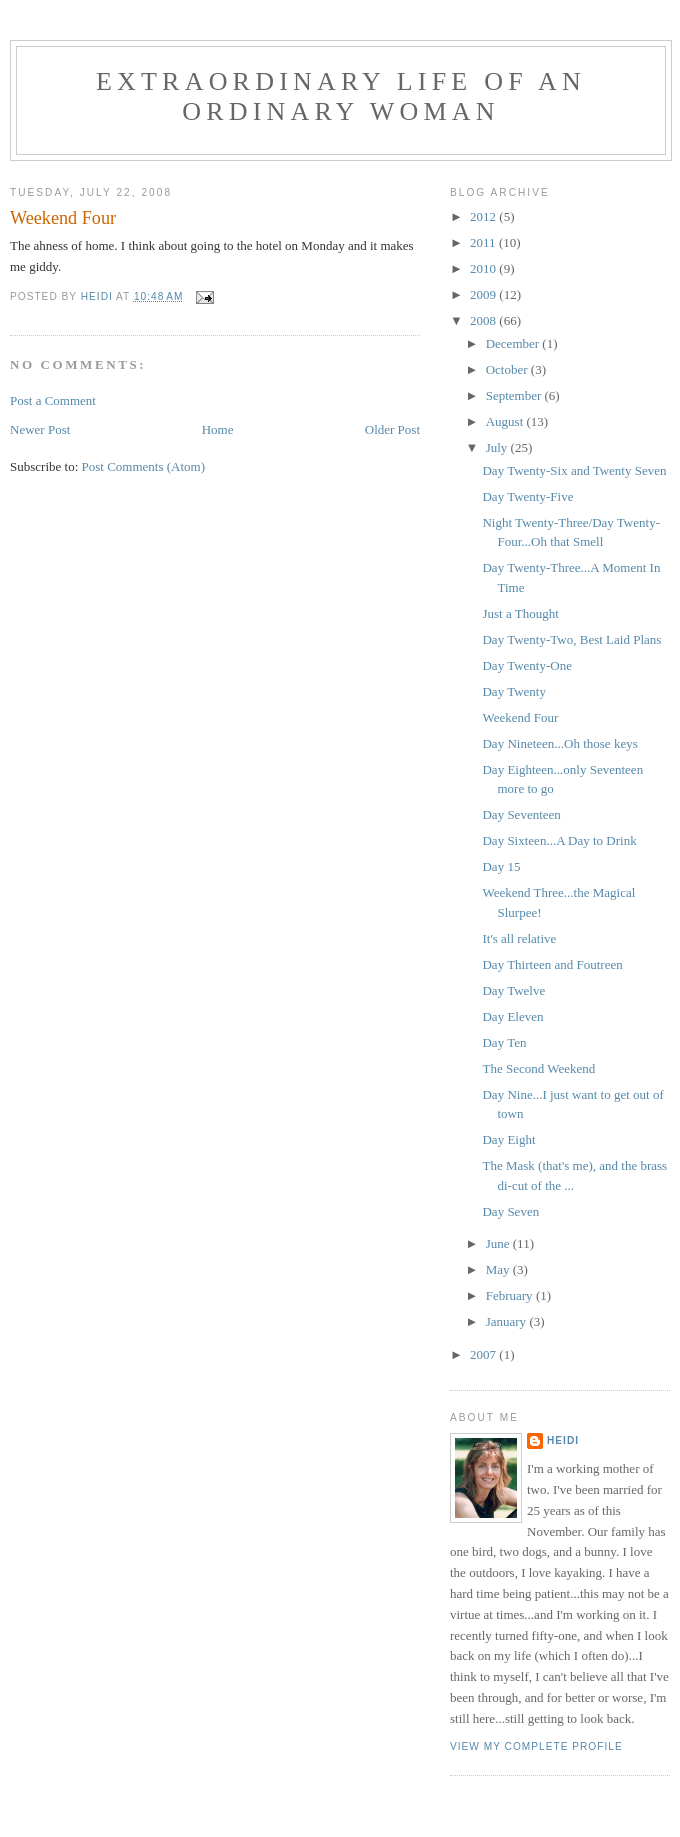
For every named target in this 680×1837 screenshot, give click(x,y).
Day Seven (510, 1211)
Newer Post (40, 429)
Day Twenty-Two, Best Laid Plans (571, 639)
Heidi (563, 1440)
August (506, 421)
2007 (484, 1354)
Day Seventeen (521, 814)
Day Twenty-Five (527, 496)
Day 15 (501, 866)
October (508, 369)
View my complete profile (536, 1746)
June (499, 1243)
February (511, 1295)
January (508, 1321)
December (514, 343)
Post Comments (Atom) (144, 466)
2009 (484, 294)
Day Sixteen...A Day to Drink (559, 840)
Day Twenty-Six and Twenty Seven (574, 470)
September (515, 395)
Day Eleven (512, 1016)
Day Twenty (513, 691)
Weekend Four (520, 717)
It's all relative (519, 938)
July (498, 447)
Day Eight (508, 1139)
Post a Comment (53, 400)
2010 (484, 268)
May (499, 1269)
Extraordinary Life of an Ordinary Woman (341, 96)
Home (218, 429)
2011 (484, 242)
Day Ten (504, 1042)
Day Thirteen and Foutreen (552, 964)
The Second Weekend (538, 1068)
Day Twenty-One (526, 665)
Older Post (392, 429)
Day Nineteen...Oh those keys (559, 743)
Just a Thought (520, 613)
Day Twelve (513, 990)
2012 (484, 216)
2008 (484, 320)
